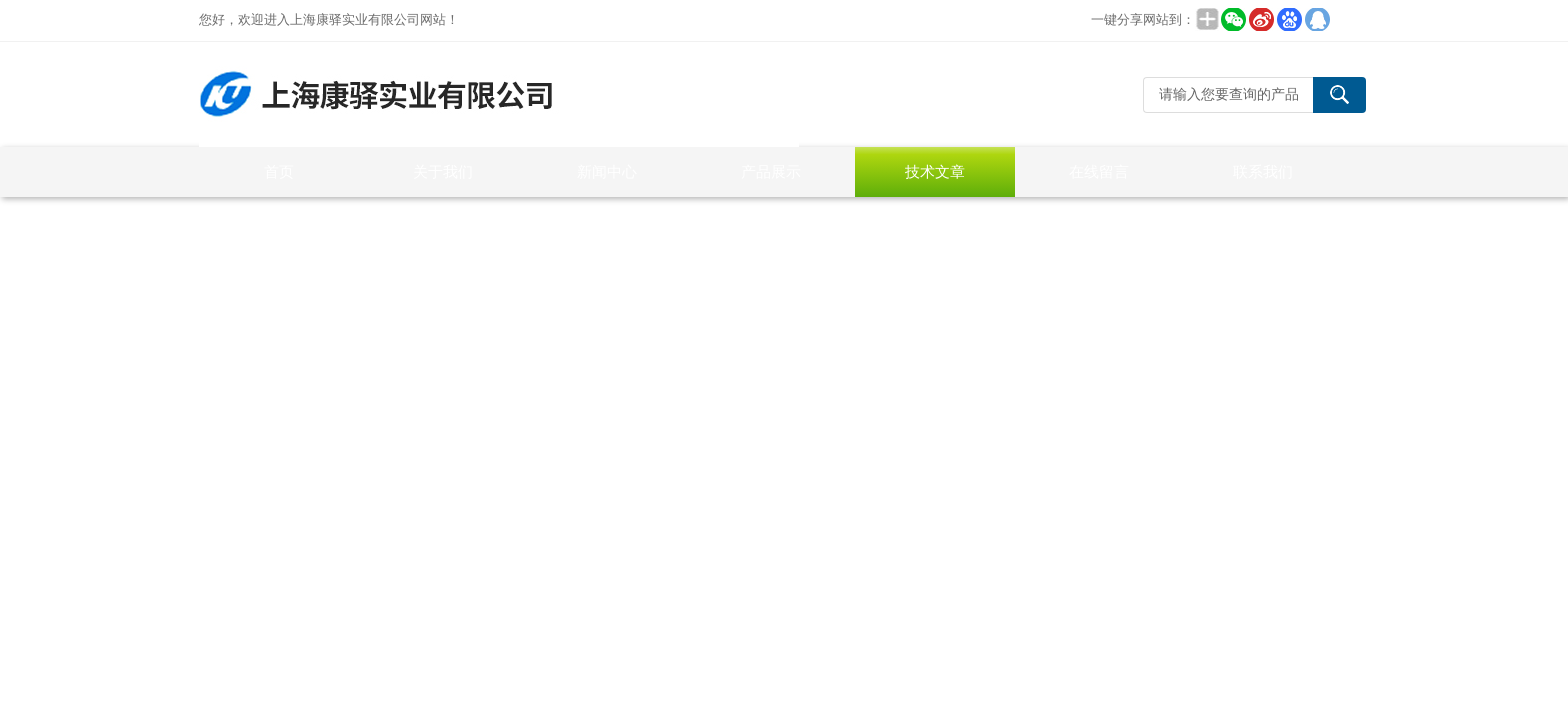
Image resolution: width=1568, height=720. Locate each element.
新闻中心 (607, 171)
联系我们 (1263, 171)
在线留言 (1099, 171)
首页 (279, 171)
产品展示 (771, 171)
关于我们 (443, 171)
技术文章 (935, 171)
